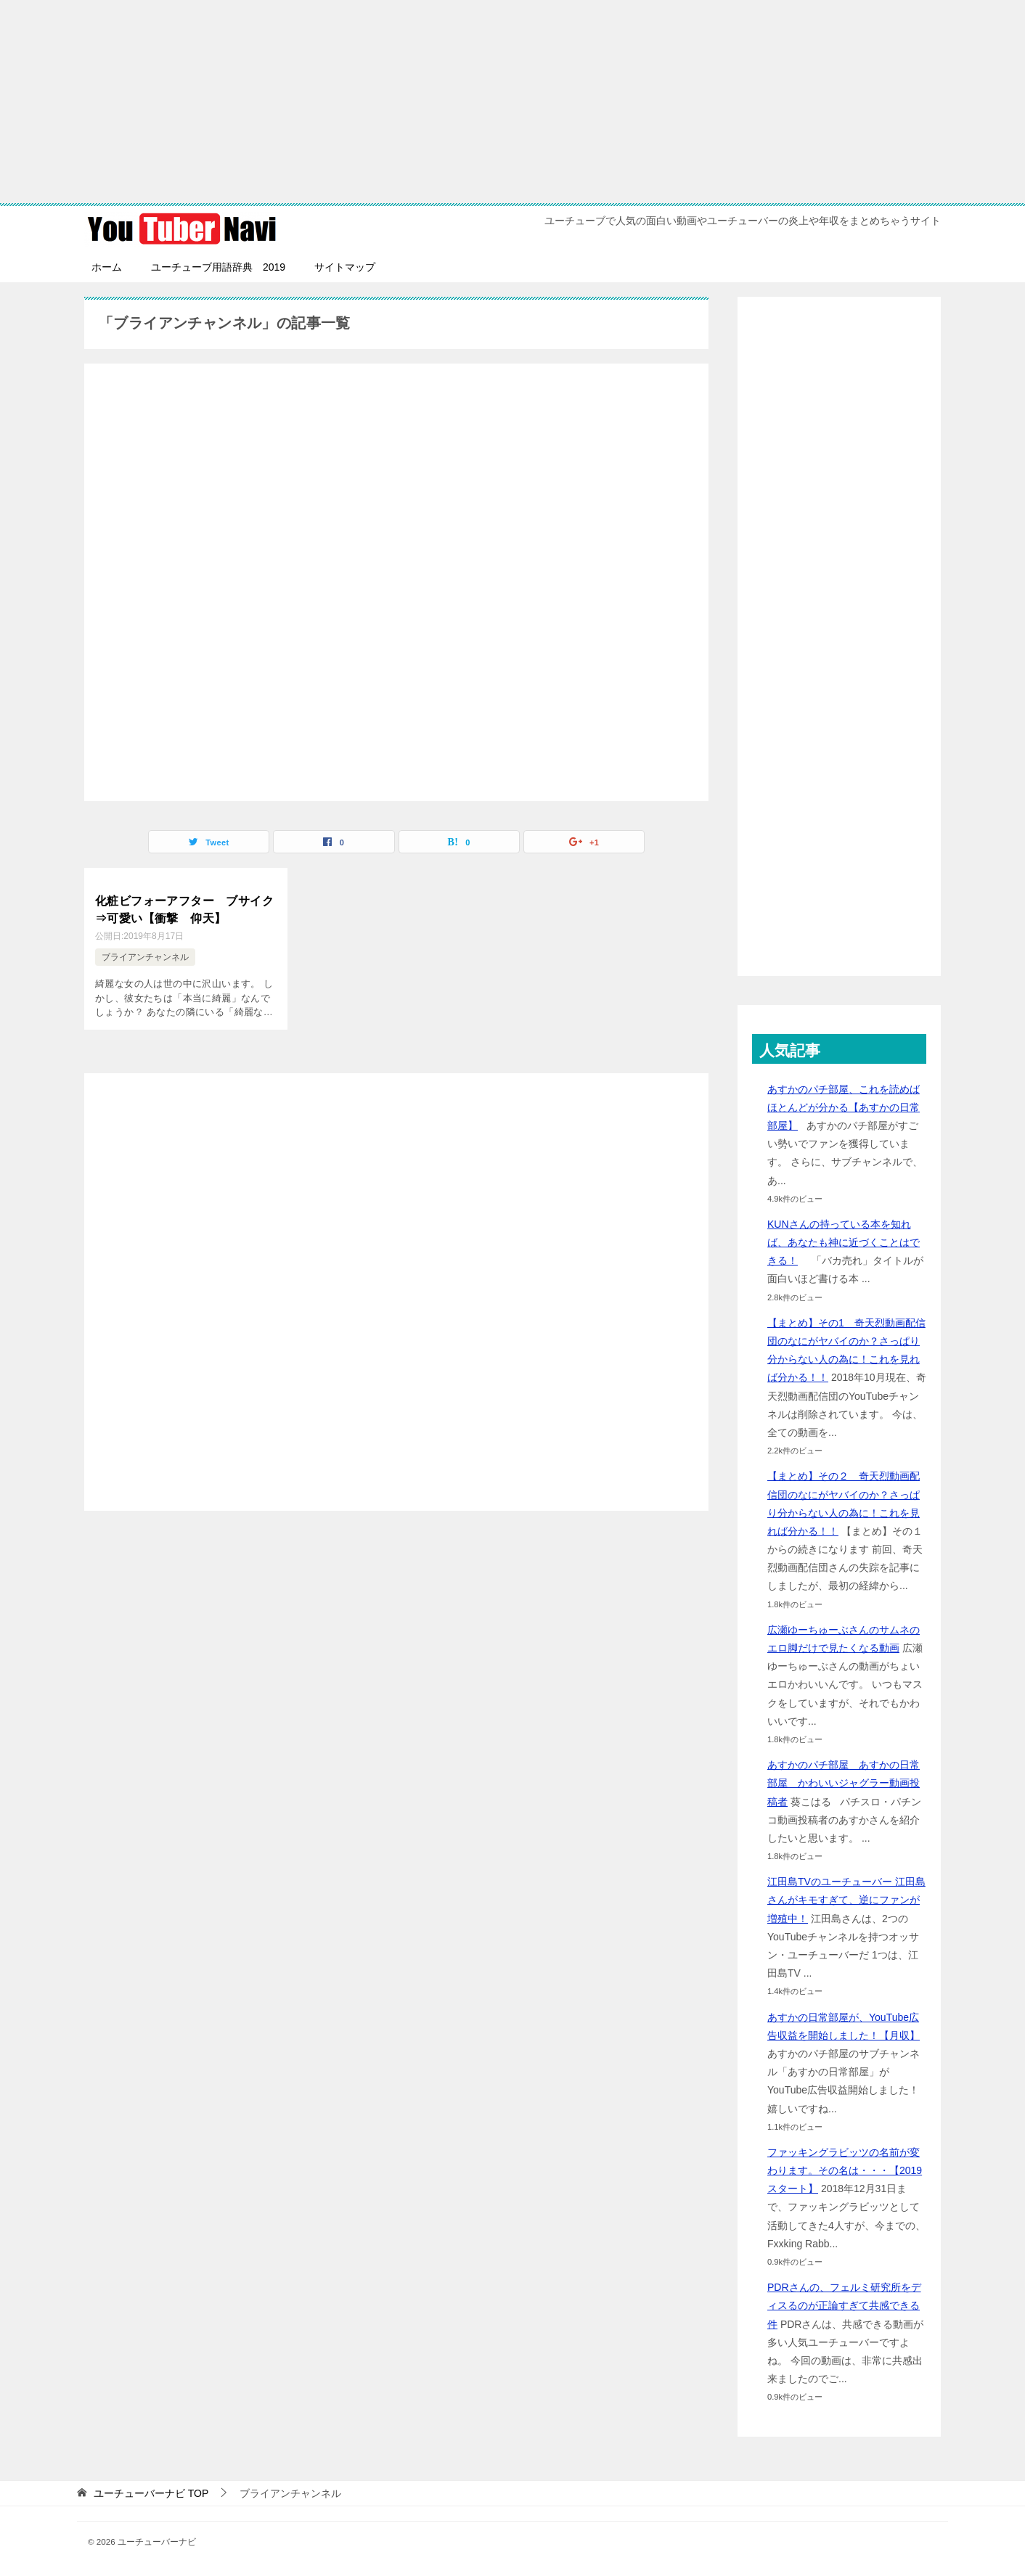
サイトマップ (344, 267)
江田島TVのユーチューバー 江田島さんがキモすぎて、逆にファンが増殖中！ (846, 1900)
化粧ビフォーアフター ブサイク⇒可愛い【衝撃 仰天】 (184, 908)
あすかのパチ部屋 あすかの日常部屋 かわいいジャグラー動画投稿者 (843, 1783)
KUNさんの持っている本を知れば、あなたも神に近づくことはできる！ (843, 1242)
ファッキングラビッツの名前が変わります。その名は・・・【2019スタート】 (844, 2170)
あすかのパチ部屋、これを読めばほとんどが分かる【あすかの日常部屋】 (843, 1107)
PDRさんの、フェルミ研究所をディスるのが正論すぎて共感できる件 (844, 2305)
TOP (151, 2493)
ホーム (106, 267)
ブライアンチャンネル (145, 956)
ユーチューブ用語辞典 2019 (218, 267)
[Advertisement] (512, 101)
